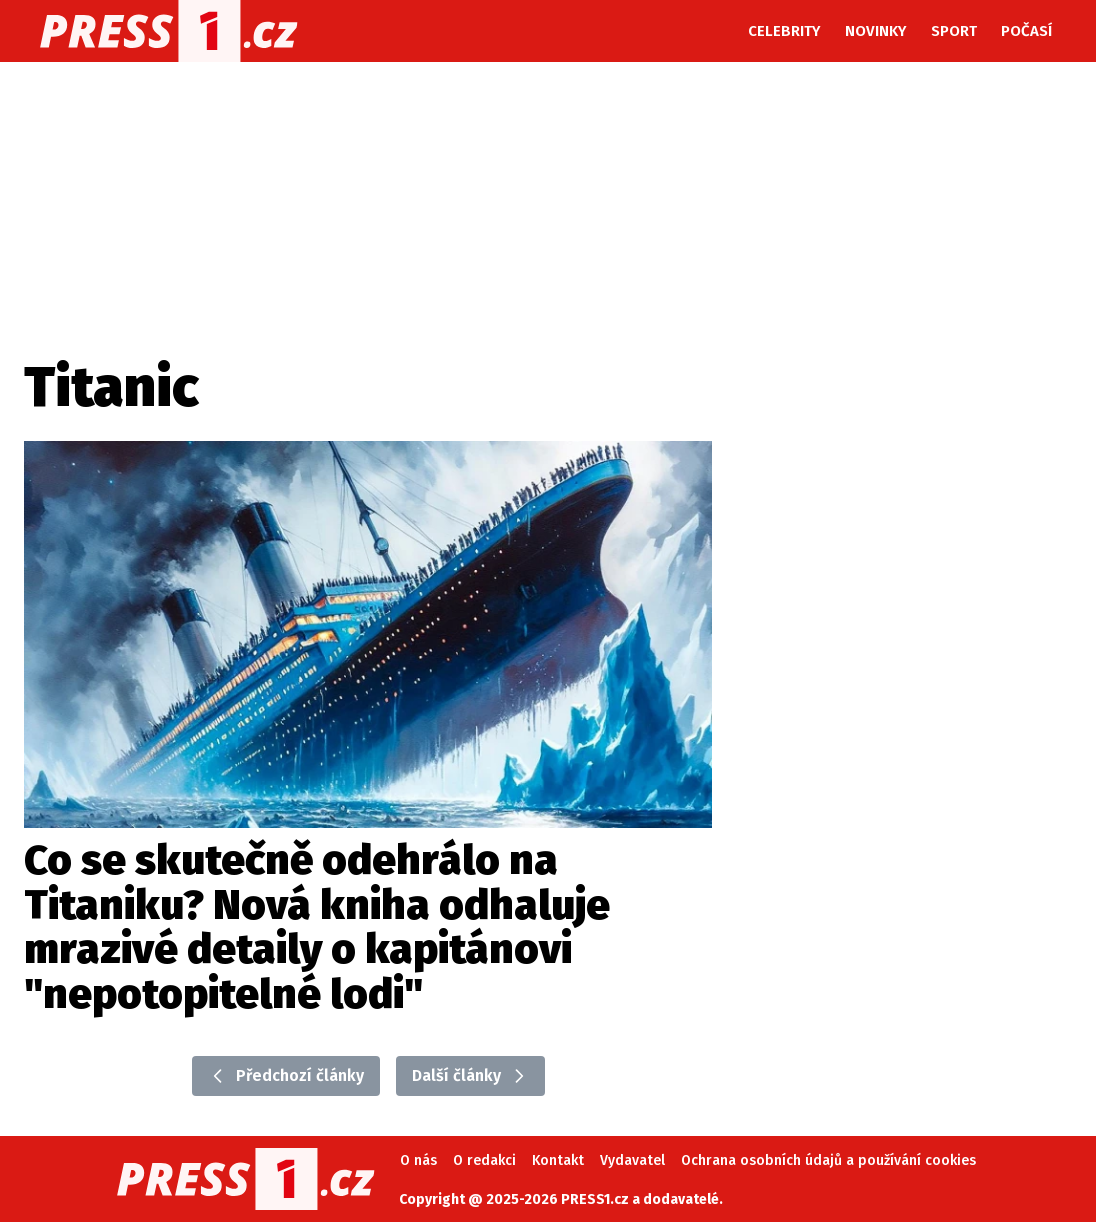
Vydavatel (632, 1160)
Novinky (876, 31)
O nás (418, 1160)
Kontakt (558, 1160)
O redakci (484, 1160)
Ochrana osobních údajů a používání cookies (828, 1160)
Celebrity (784, 31)
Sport (954, 31)
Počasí (1026, 31)
